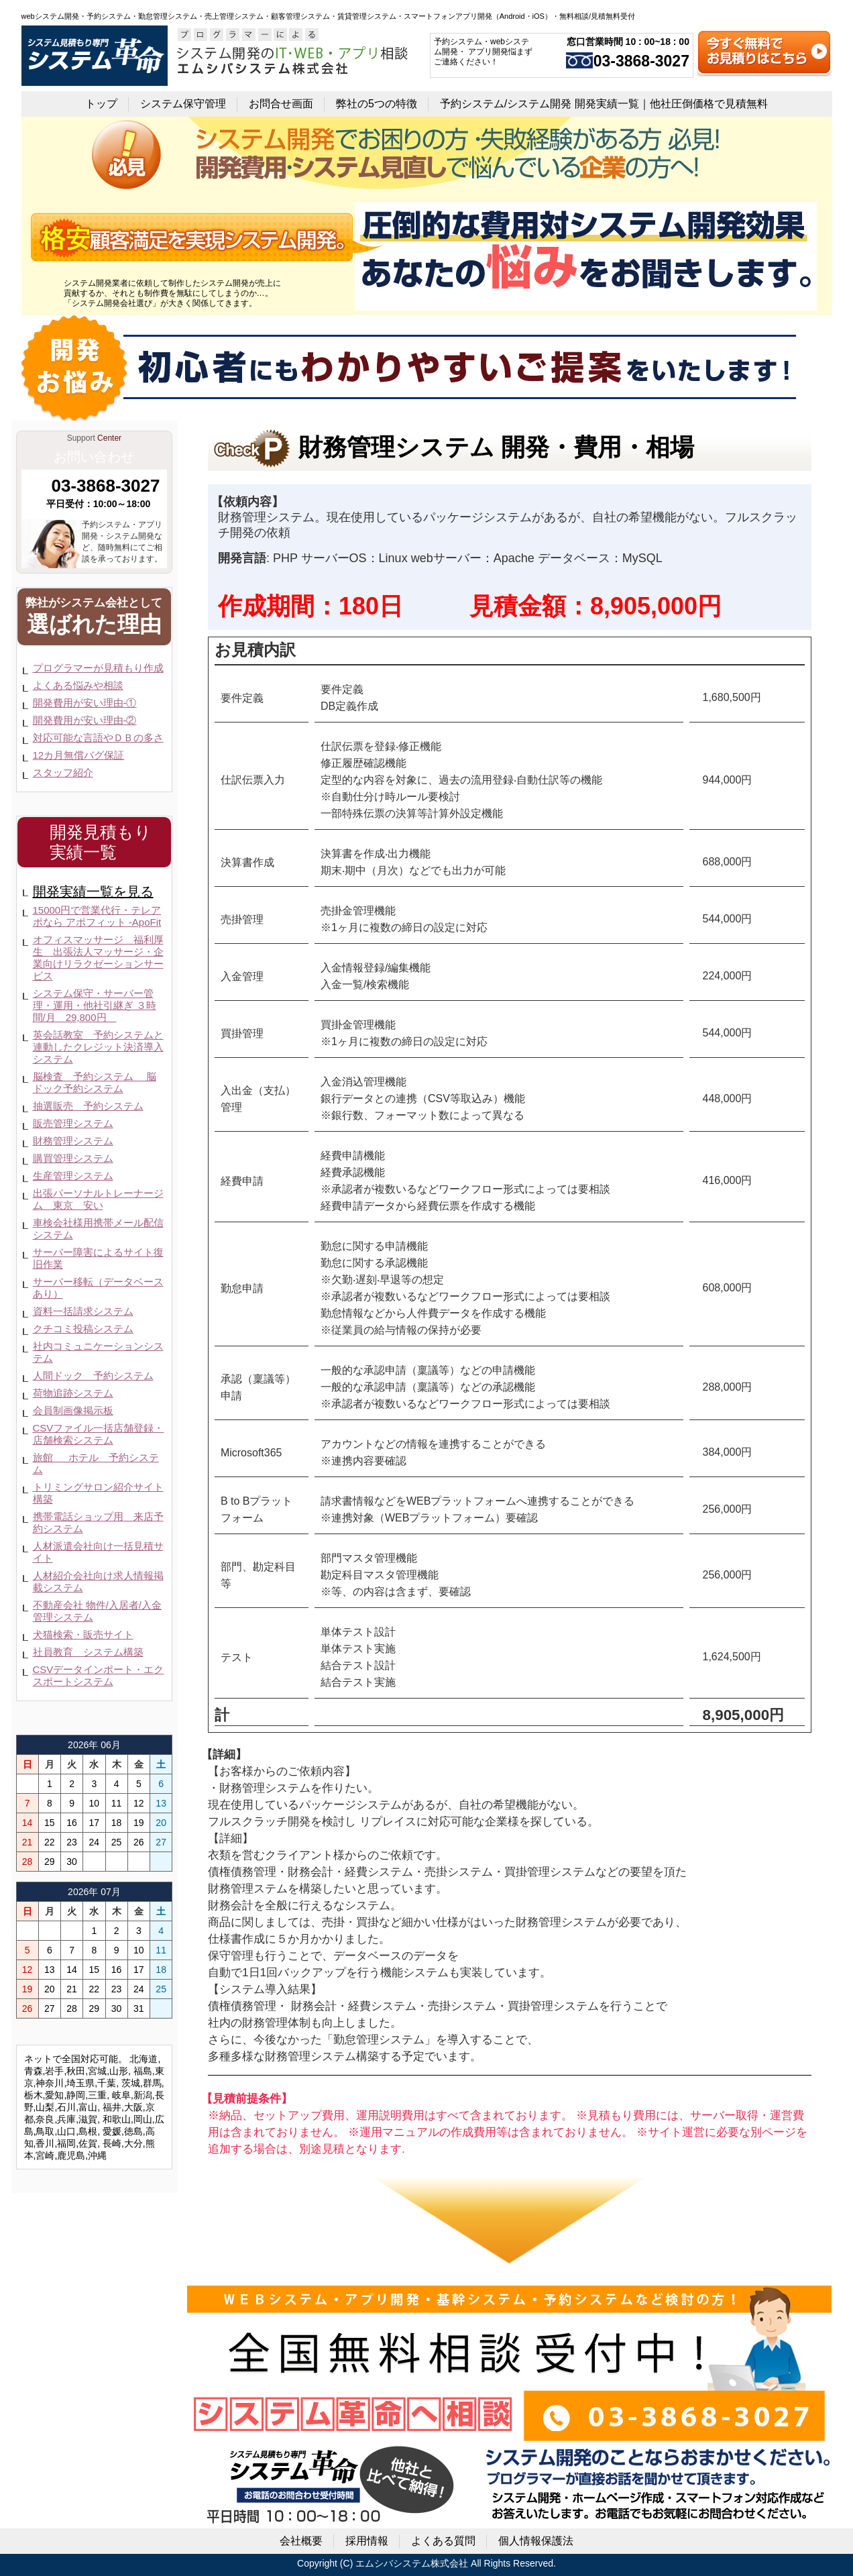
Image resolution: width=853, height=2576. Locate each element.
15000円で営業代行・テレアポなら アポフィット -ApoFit (97, 916)
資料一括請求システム (83, 1311)
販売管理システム (73, 1123)
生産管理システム (73, 1175)
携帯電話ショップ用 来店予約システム (98, 1522)
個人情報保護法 (535, 2540)
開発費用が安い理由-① (85, 702)
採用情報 (366, 2540)
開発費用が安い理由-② (85, 720)
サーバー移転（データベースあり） (98, 1287)
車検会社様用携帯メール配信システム (98, 1228)
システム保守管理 (183, 103)
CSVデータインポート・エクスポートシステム (98, 1675)
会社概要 (301, 2540)
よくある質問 (443, 2540)
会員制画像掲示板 (73, 1410)
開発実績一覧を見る (93, 891)
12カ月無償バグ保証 (79, 755)
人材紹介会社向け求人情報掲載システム (98, 1581)
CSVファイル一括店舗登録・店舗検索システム (98, 1434)
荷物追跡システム (73, 1393)
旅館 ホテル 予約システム (96, 1463)
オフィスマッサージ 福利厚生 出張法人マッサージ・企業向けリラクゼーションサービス (98, 957)
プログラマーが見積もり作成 (98, 668)
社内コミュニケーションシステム (98, 1352)
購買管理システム (73, 1158)
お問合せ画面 (281, 103)
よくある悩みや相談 (78, 685)
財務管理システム (73, 1140)
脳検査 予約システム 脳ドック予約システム (94, 1082)
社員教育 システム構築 (88, 1652)
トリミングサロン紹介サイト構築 (98, 1493)
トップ (101, 103)
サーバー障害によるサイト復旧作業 (98, 1258)
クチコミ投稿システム (83, 1328)
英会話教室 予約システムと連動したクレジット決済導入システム (98, 1047)
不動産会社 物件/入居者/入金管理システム (97, 1611)
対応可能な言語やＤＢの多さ (98, 737)
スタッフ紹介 (63, 772)
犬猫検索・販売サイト (83, 1634)
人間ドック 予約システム (93, 1375)
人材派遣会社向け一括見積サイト (98, 1552)
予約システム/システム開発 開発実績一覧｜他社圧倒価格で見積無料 (604, 103)
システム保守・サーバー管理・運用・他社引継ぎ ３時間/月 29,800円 (94, 1005)
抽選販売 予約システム (88, 1106)
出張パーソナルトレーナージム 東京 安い (98, 1199)
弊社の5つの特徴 (376, 103)
